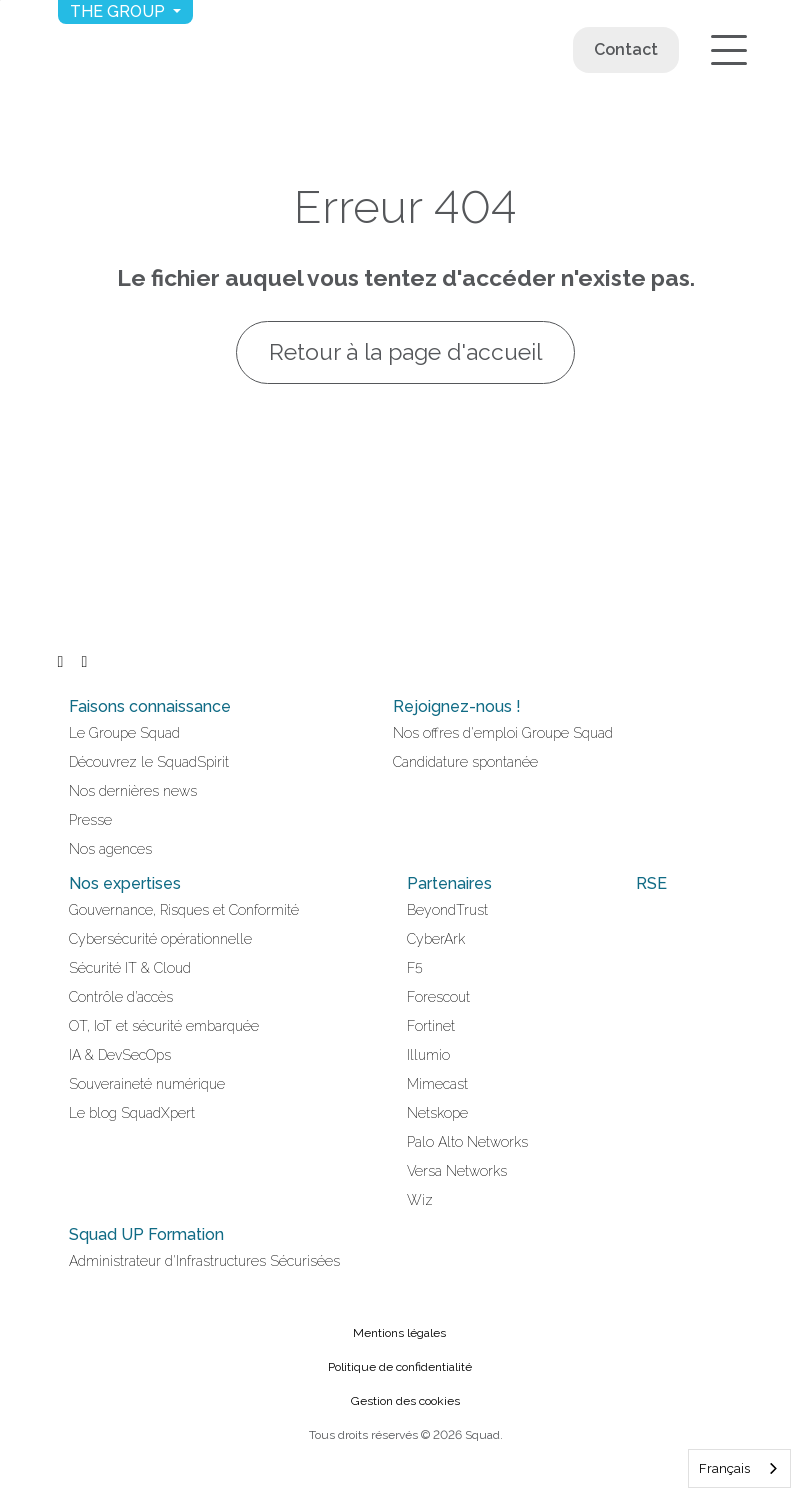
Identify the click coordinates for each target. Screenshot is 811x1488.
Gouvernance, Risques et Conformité (184, 910)
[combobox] (739, 1468)
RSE (651, 883)
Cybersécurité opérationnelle (160, 939)
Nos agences (110, 849)
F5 (415, 968)
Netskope (437, 1113)
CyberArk (436, 939)
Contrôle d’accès (121, 997)
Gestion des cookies (405, 1401)
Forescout (438, 997)
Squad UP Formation (146, 1234)
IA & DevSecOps (120, 1055)
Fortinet (431, 1026)
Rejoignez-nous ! (457, 706)
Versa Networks (457, 1171)
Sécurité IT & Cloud (130, 968)
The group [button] (119, 11)
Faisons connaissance (150, 706)
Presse (90, 820)
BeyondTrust (447, 910)
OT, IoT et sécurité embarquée (164, 1026)
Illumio (428, 1055)
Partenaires (449, 883)
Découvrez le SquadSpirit (149, 762)
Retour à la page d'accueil (405, 352)
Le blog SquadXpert (132, 1113)
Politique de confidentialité (400, 1367)
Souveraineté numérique (147, 1084)
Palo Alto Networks (467, 1142)
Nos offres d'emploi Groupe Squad (503, 733)
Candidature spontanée (465, 762)
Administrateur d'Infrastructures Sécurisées (204, 1261)
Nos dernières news (133, 791)
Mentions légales (399, 1333)
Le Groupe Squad (124, 733)
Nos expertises (125, 883)
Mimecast (437, 1084)
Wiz (420, 1200)
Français (724, 1468)
